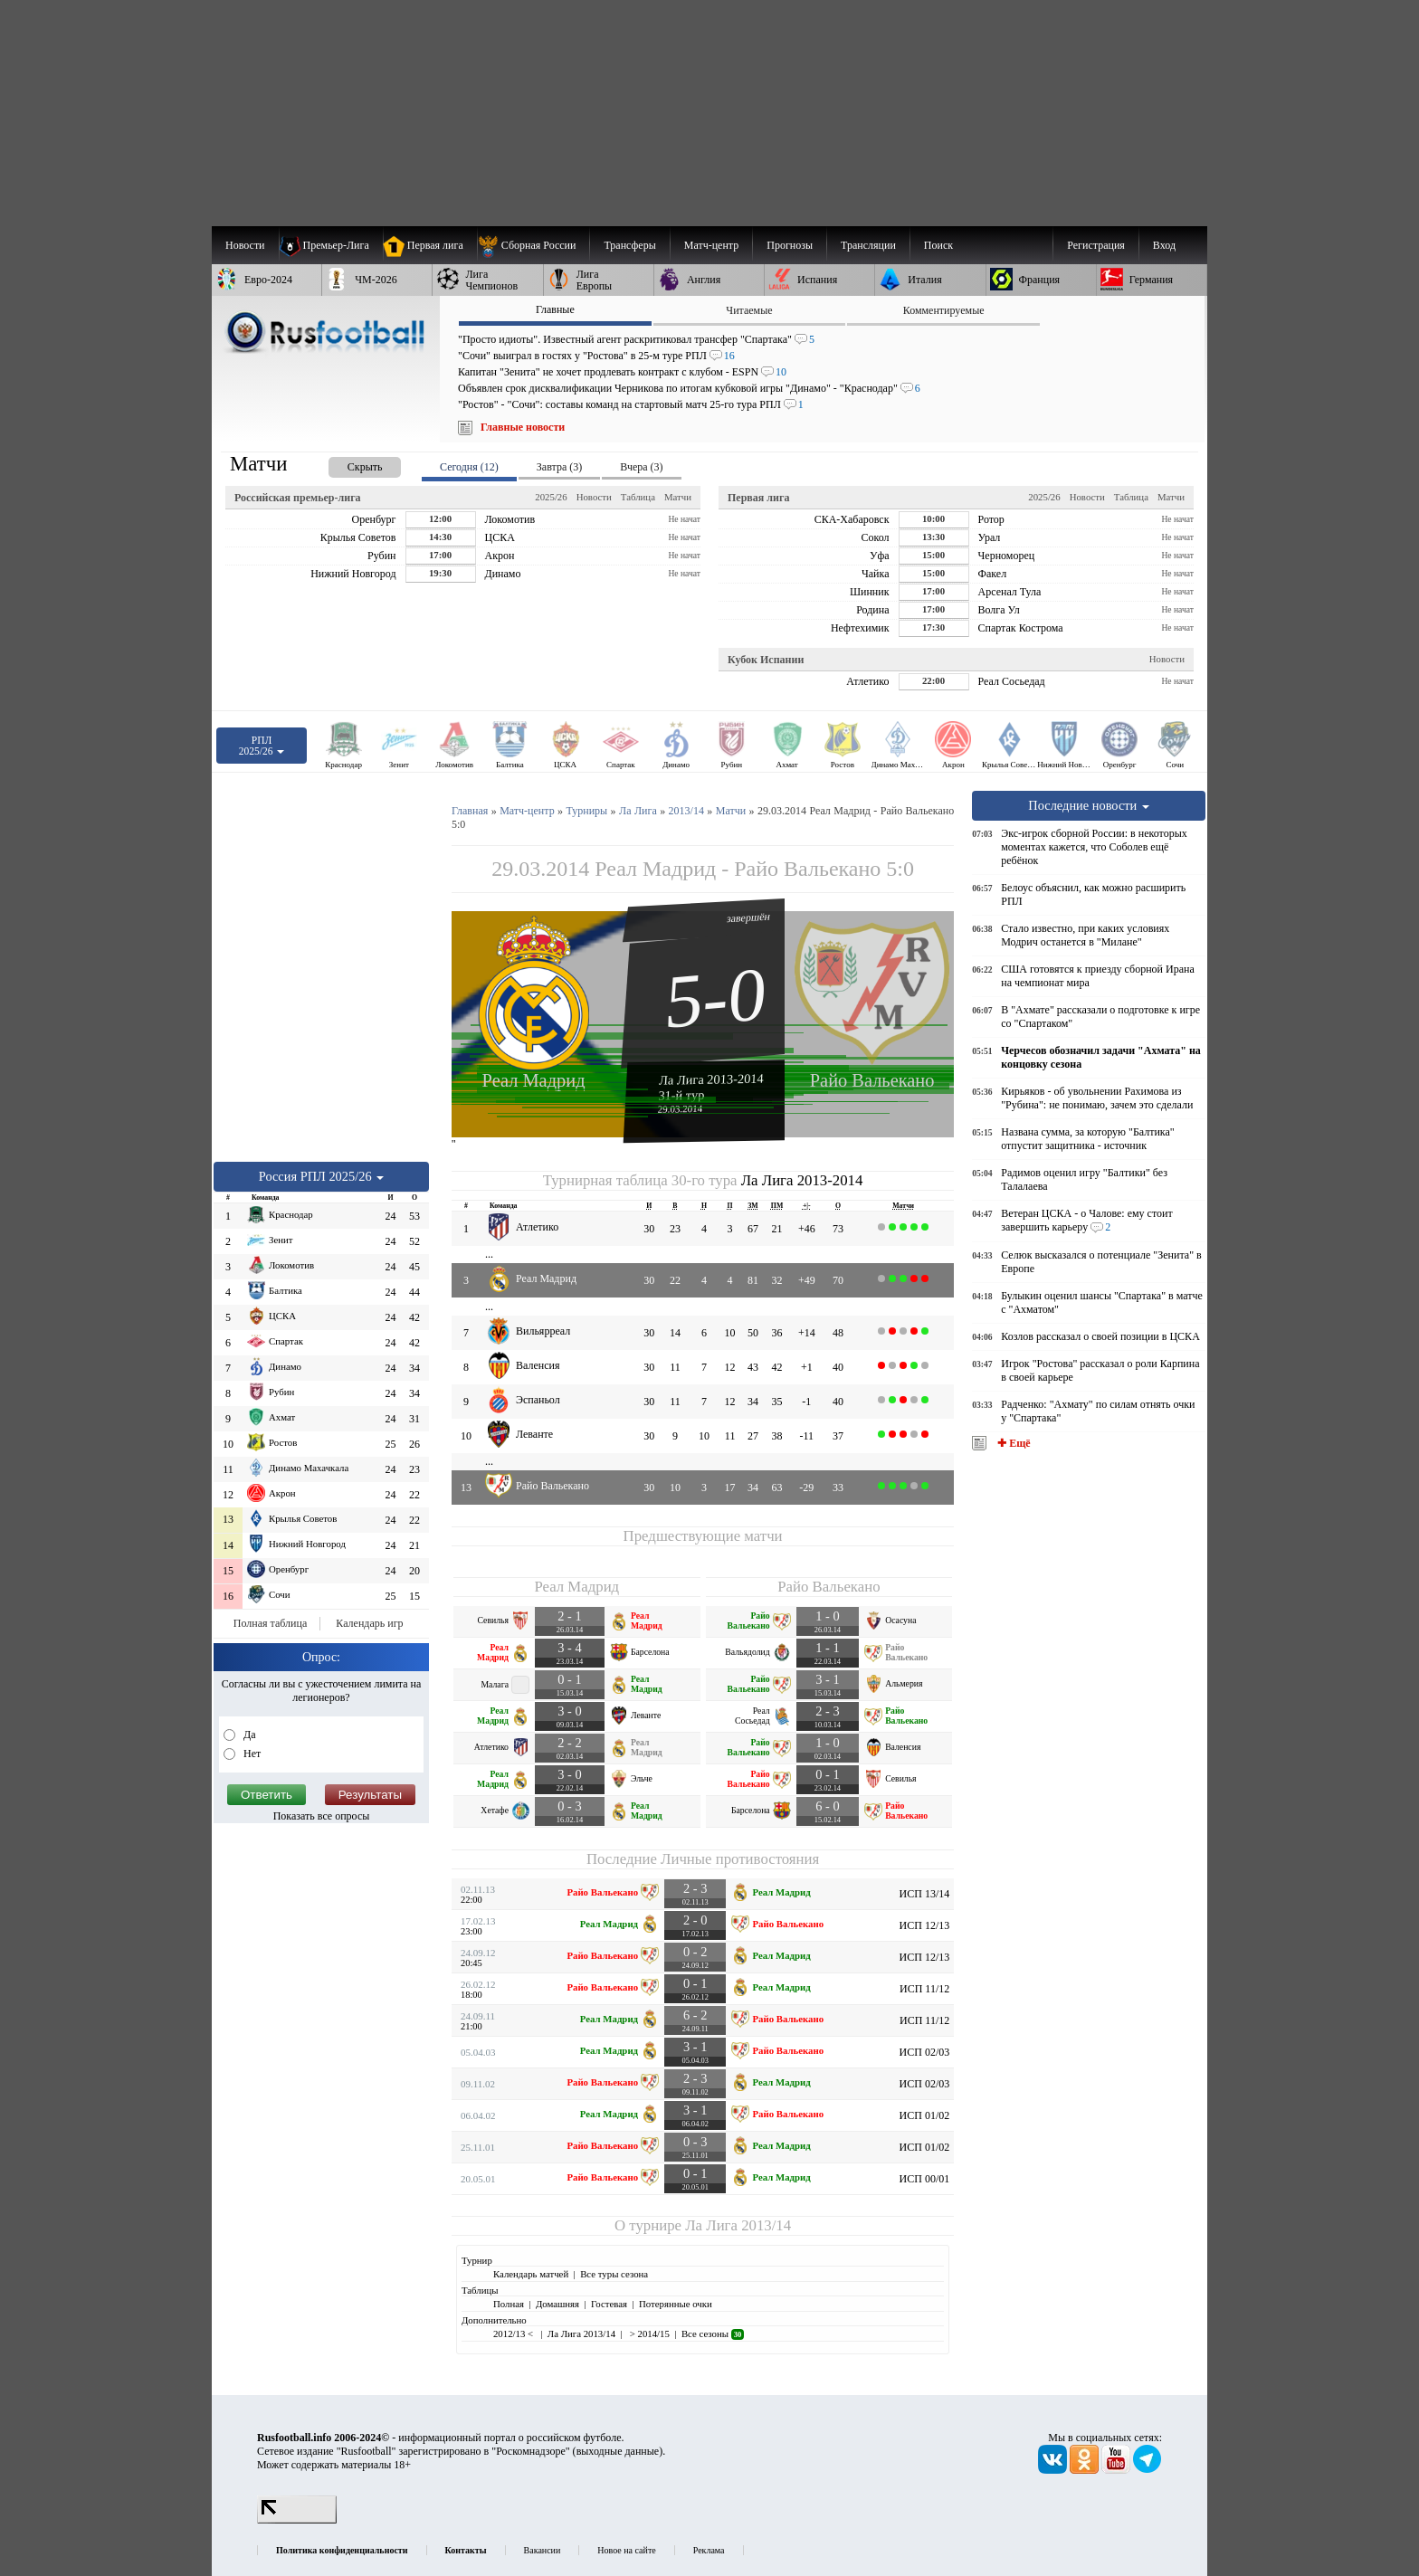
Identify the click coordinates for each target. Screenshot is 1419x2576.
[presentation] (346, 463)
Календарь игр (369, 1623)
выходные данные (618, 2451)
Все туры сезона (614, 2273)
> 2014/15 (648, 2333)
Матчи (677, 496)
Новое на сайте (626, 2550)
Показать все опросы (321, 1816)
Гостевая (609, 2303)
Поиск (938, 245)
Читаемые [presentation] (749, 310)
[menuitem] (533, 245)
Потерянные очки (675, 2303)
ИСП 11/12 (924, 1988)
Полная (508, 2303)
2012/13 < (514, 2333)
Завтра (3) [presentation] (559, 467)
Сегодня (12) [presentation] (469, 467)
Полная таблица (270, 1623)
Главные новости (523, 427)
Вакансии (542, 2550)
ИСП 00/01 (925, 2178)
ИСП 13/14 (925, 1893)
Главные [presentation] (555, 309)
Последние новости (1088, 805)
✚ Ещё (1012, 1443)
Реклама (709, 2550)
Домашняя (557, 2303)
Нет (251, 1753)
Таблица (638, 496)
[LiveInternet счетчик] (297, 2520)
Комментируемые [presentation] (944, 310)
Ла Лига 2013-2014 (711, 1078)
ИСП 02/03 (925, 2052)
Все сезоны (712, 2333)
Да (248, 1734)
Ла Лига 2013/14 (738, 2225)
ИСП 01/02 (925, 2115)
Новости (594, 496)
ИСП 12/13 (925, 1925)
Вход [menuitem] (1164, 245)
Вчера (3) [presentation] (641, 467)
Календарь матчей (530, 2273)
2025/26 (551, 496)
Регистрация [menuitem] (1096, 245)
